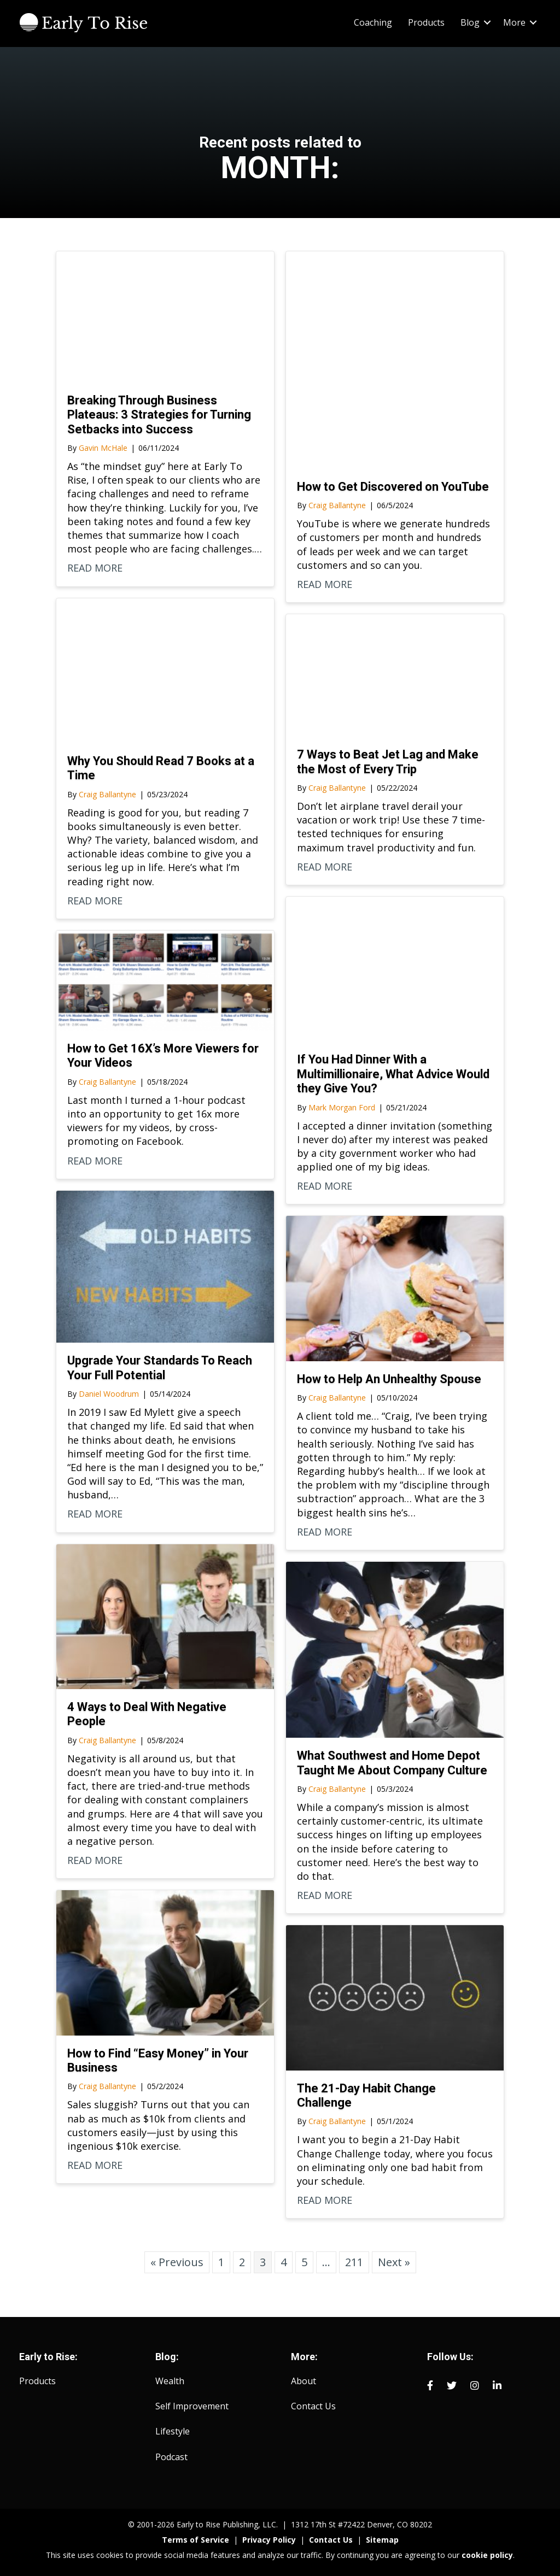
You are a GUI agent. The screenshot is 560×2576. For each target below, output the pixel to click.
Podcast (171, 2457)
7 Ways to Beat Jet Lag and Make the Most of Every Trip (388, 761)
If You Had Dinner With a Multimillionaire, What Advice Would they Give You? (393, 1073)
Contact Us (313, 2406)
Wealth (169, 2381)
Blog (470, 22)
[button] (487, 22)
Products (426, 22)
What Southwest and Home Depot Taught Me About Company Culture (392, 1763)
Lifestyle (172, 2431)
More (514, 22)
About (303, 2381)
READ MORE (94, 567)
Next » (394, 2262)
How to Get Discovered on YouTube (393, 486)
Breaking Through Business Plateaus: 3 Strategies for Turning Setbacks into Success (159, 414)
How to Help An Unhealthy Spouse (389, 1379)
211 (354, 2262)
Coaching (373, 22)
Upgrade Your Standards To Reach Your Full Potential (159, 1367)
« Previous (176, 2262)
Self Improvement (192, 2406)
